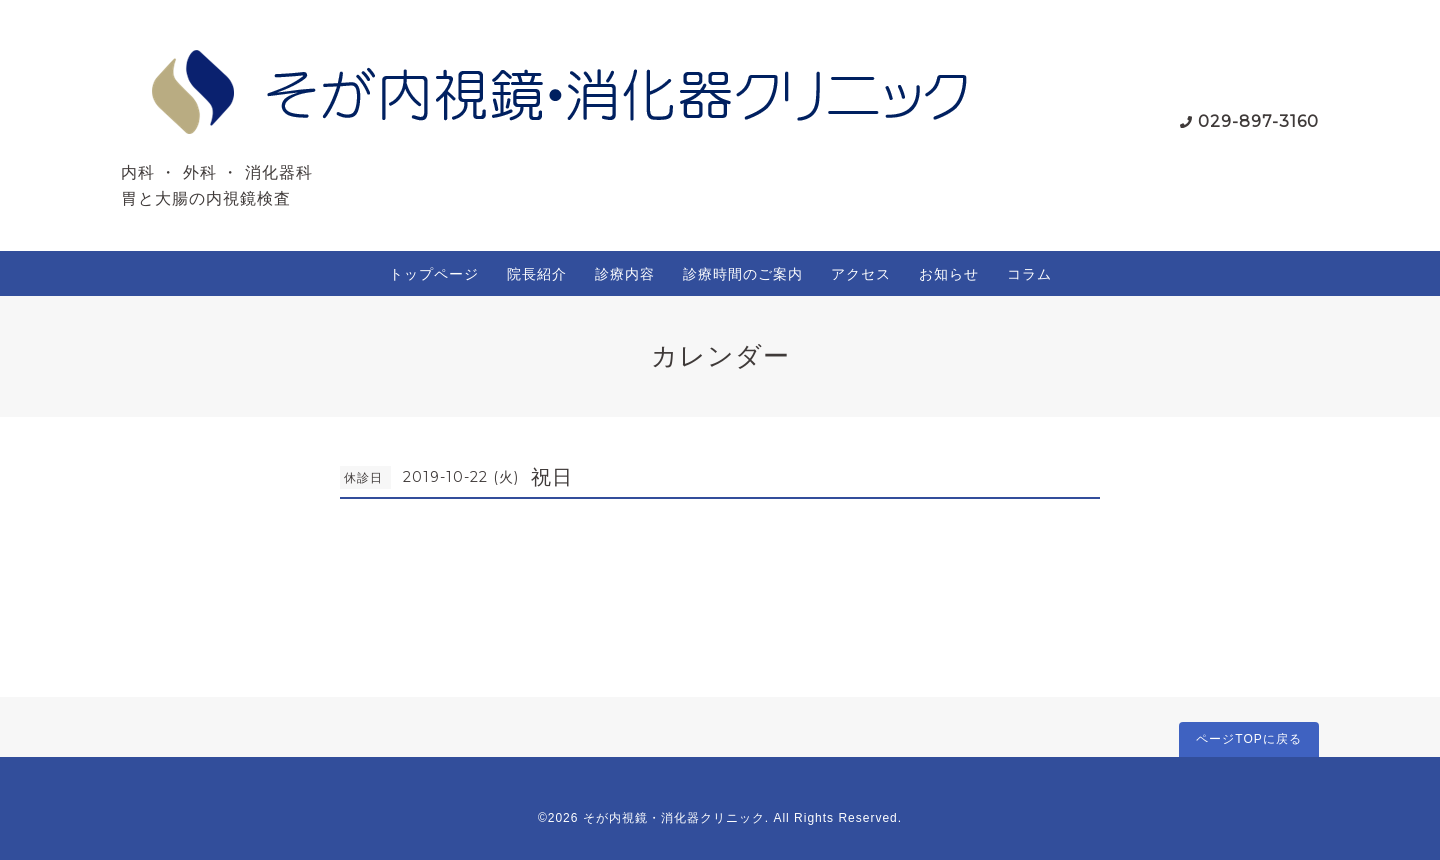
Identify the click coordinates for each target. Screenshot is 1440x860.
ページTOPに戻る (1248, 739)
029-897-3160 (1258, 121)
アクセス (861, 274)
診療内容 (625, 274)
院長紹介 (537, 274)
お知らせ (949, 274)
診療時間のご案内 (743, 274)
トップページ (434, 274)
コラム (1029, 274)
